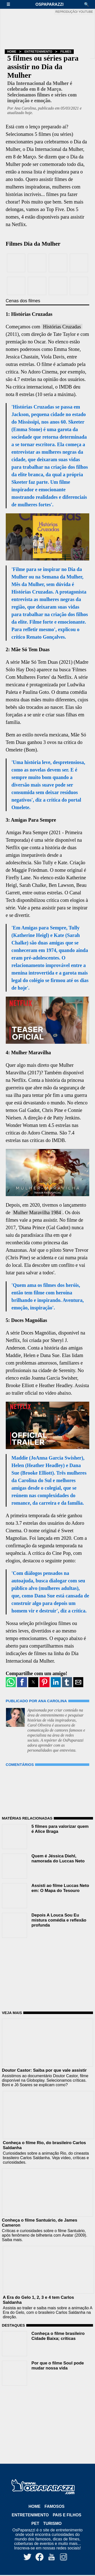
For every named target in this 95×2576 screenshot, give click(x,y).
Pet (35, 2523)
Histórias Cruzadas (62, 326)
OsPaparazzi (50, 4)
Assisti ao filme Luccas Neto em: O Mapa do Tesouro (60, 1888)
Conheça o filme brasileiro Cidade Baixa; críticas (58, 2336)
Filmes (65, 51)
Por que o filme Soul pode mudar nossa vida (58, 2365)
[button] (10, 4)
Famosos (54, 2506)
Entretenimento (38, 51)
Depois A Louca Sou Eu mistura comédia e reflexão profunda (59, 1920)
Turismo (52, 2523)
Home (11, 51)
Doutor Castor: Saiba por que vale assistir (44, 2070)
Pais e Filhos (67, 2515)
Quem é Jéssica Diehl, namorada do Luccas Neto (58, 1858)
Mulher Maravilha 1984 (37, 1212)
